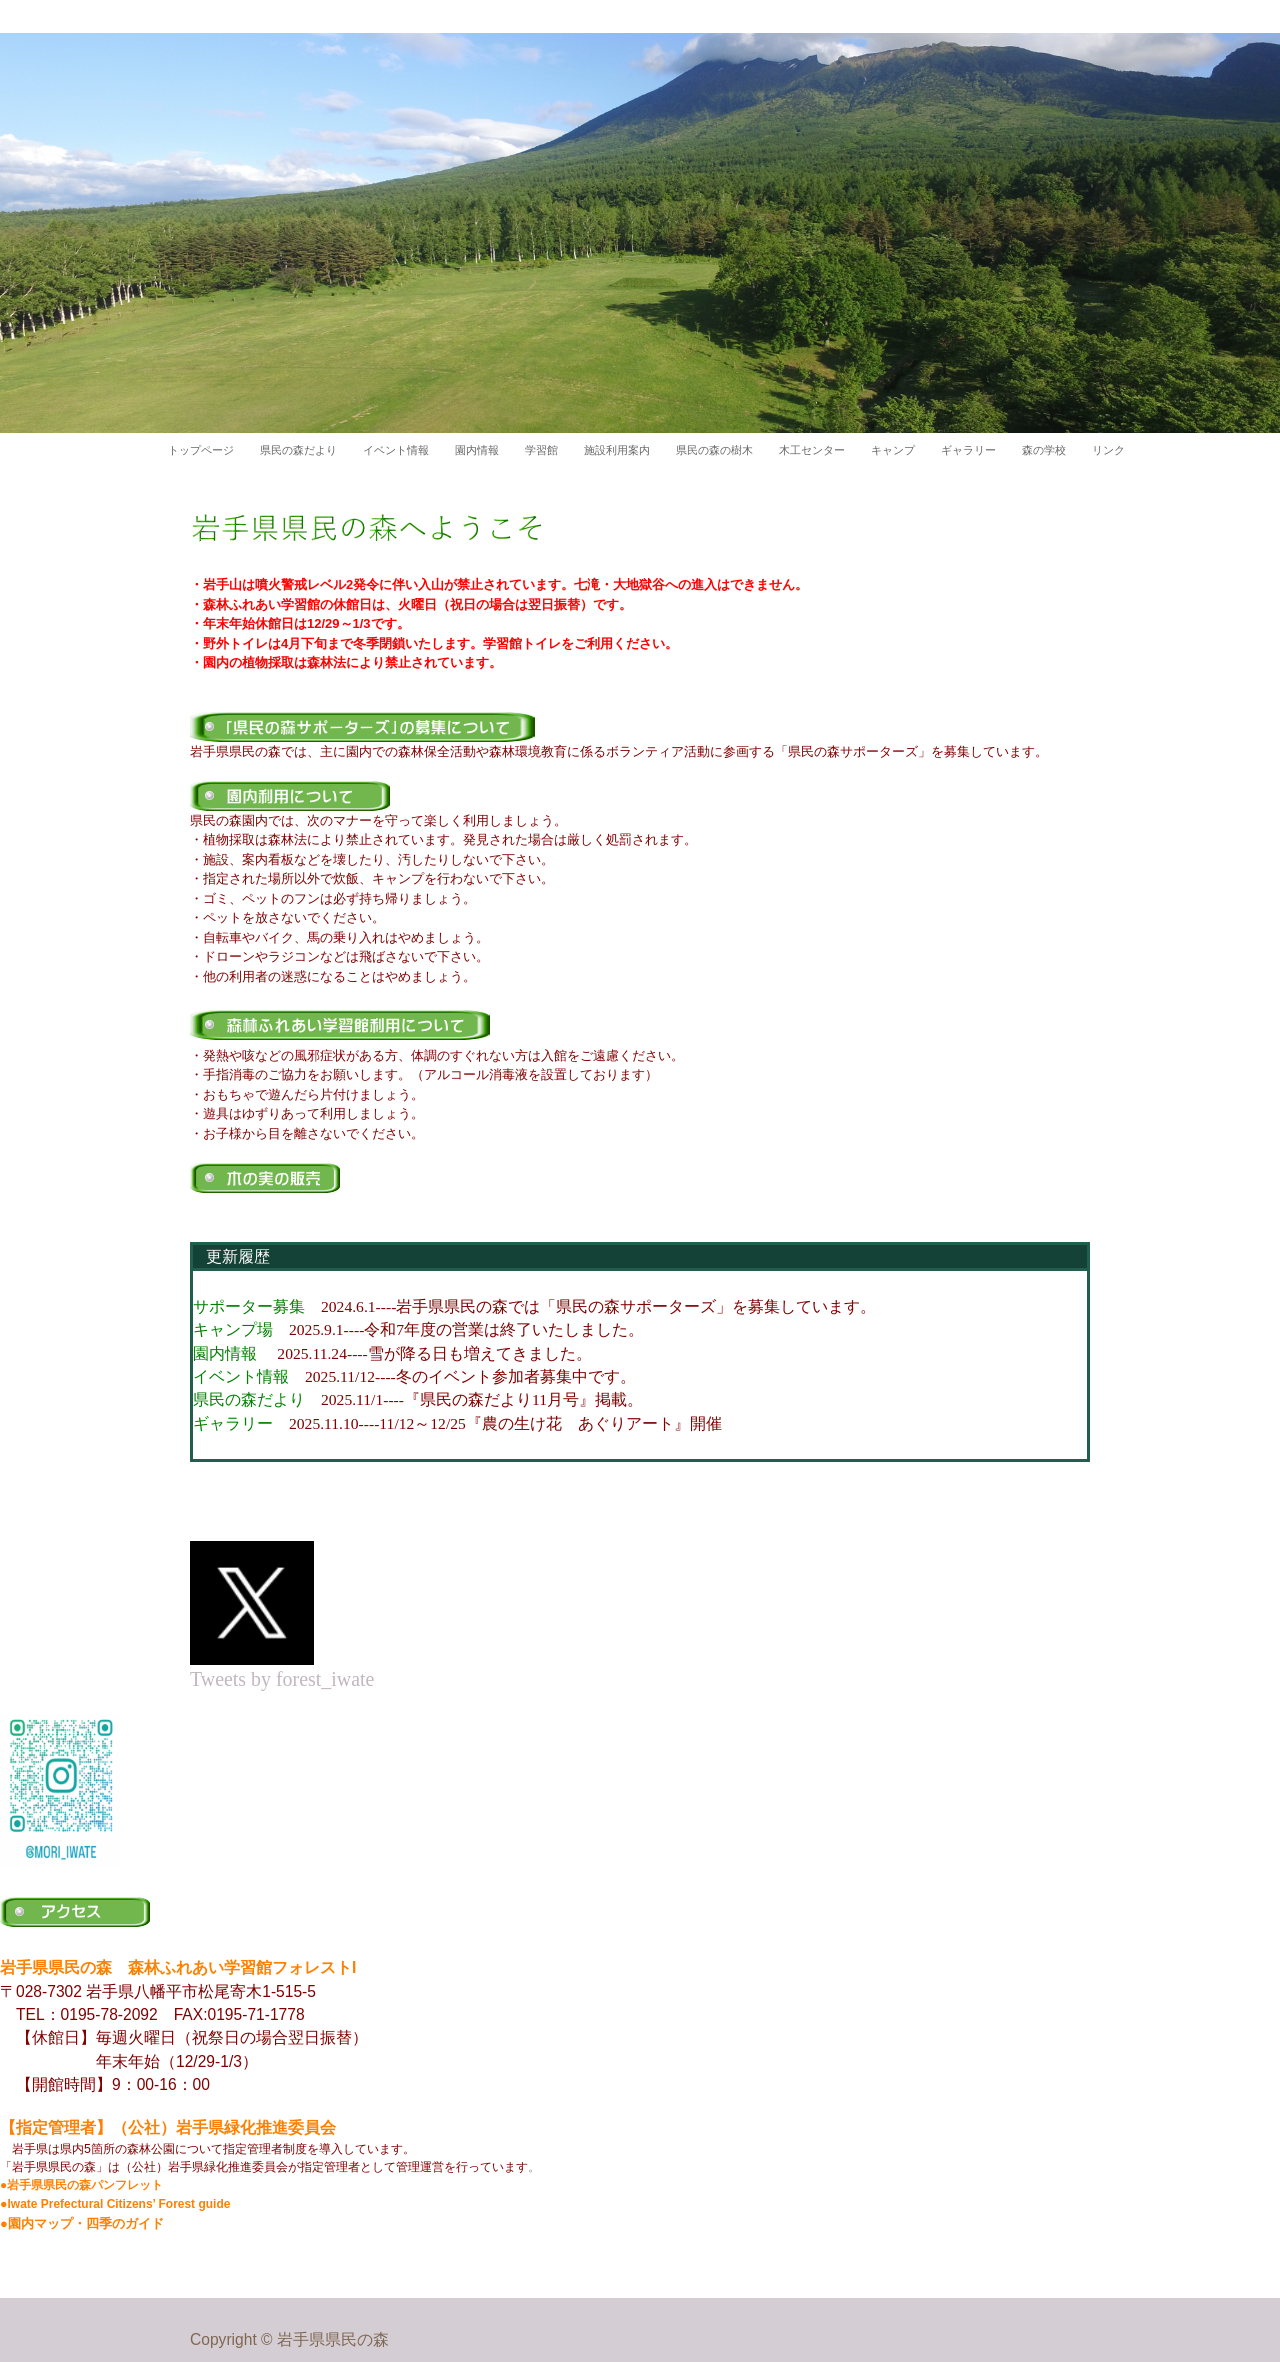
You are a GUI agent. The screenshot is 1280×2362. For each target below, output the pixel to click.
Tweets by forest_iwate (282, 1668)
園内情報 (477, 450)
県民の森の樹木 (714, 450)
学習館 (541, 450)
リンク (1108, 450)
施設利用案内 (617, 450)
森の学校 (1044, 450)
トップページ (201, 450)
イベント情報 (396, 450)
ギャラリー (968, 450)
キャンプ (893, 450)
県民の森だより (298, 450)
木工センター (812, 450)
